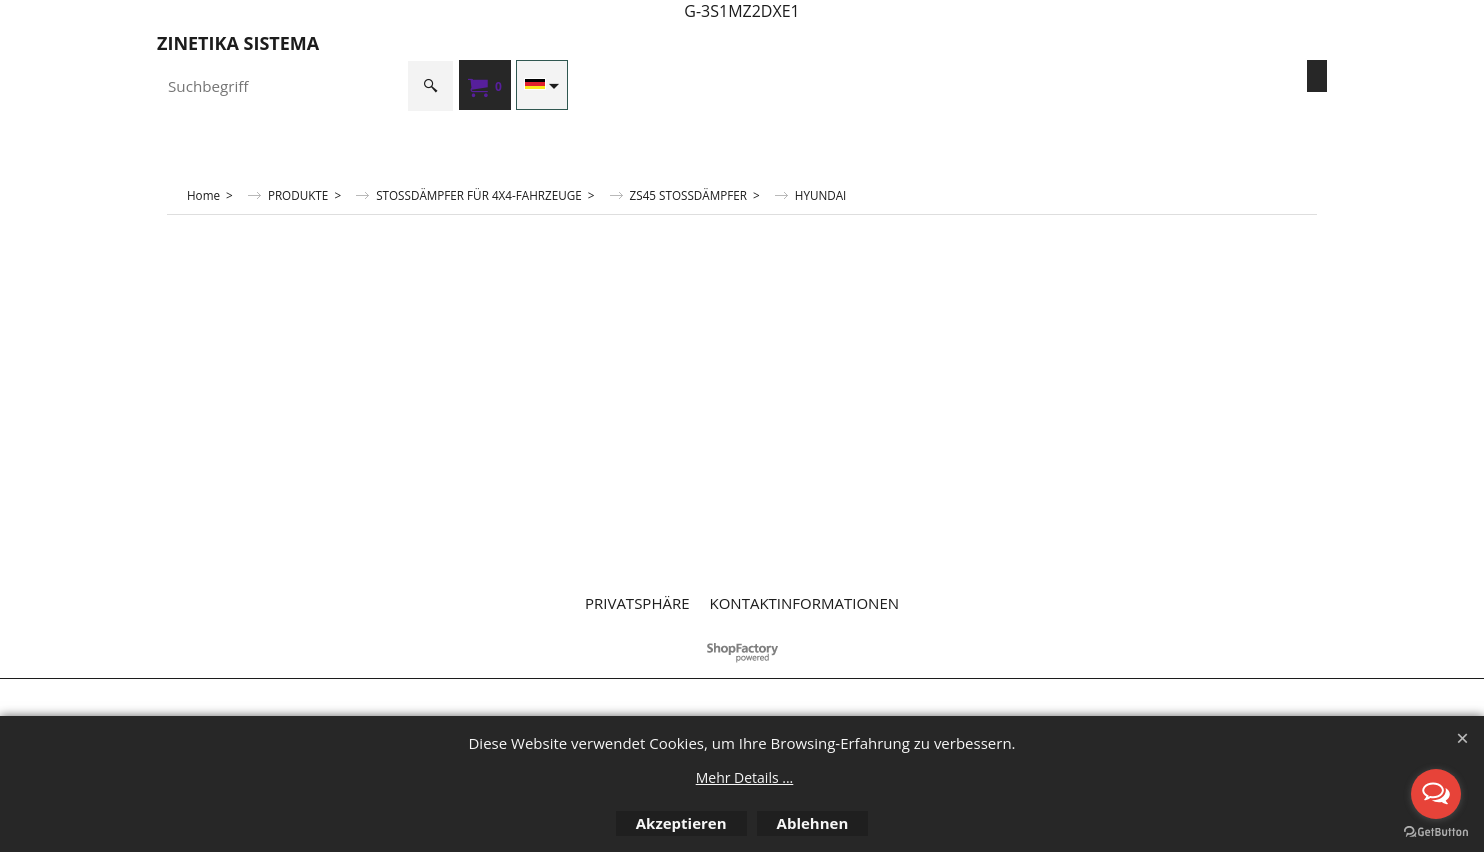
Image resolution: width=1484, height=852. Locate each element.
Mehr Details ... (745, 777)
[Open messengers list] (1436, 794)
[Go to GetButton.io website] (1436, 832)
